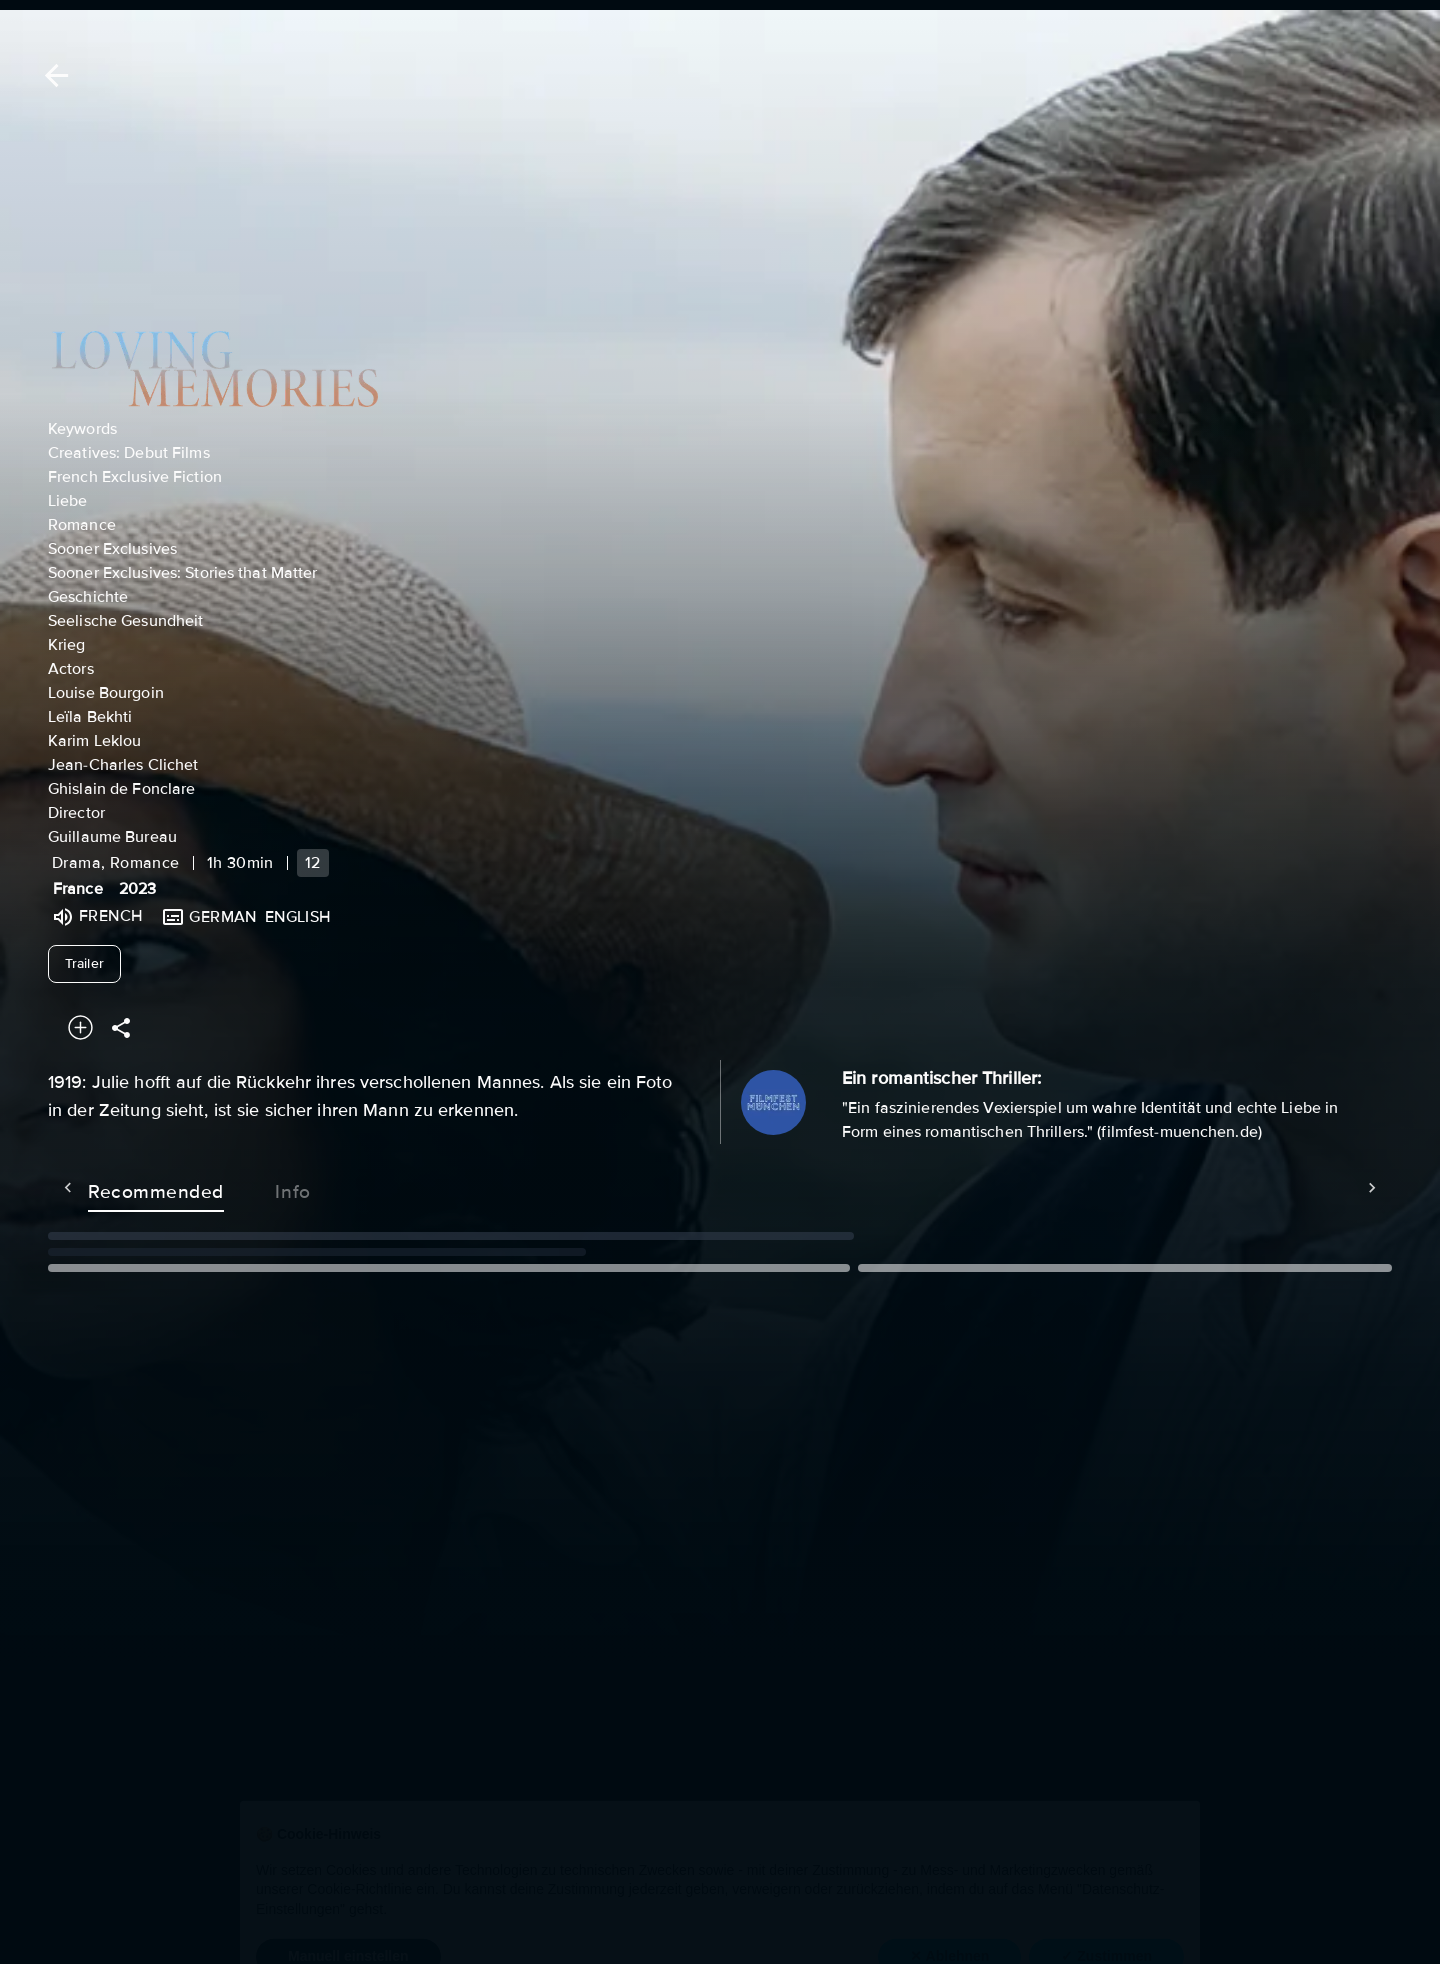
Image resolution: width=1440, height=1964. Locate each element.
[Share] (121, 1027)
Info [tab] (253, 1188)
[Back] (53, 75)
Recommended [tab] (116, 1188)
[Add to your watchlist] (80, 1027)
